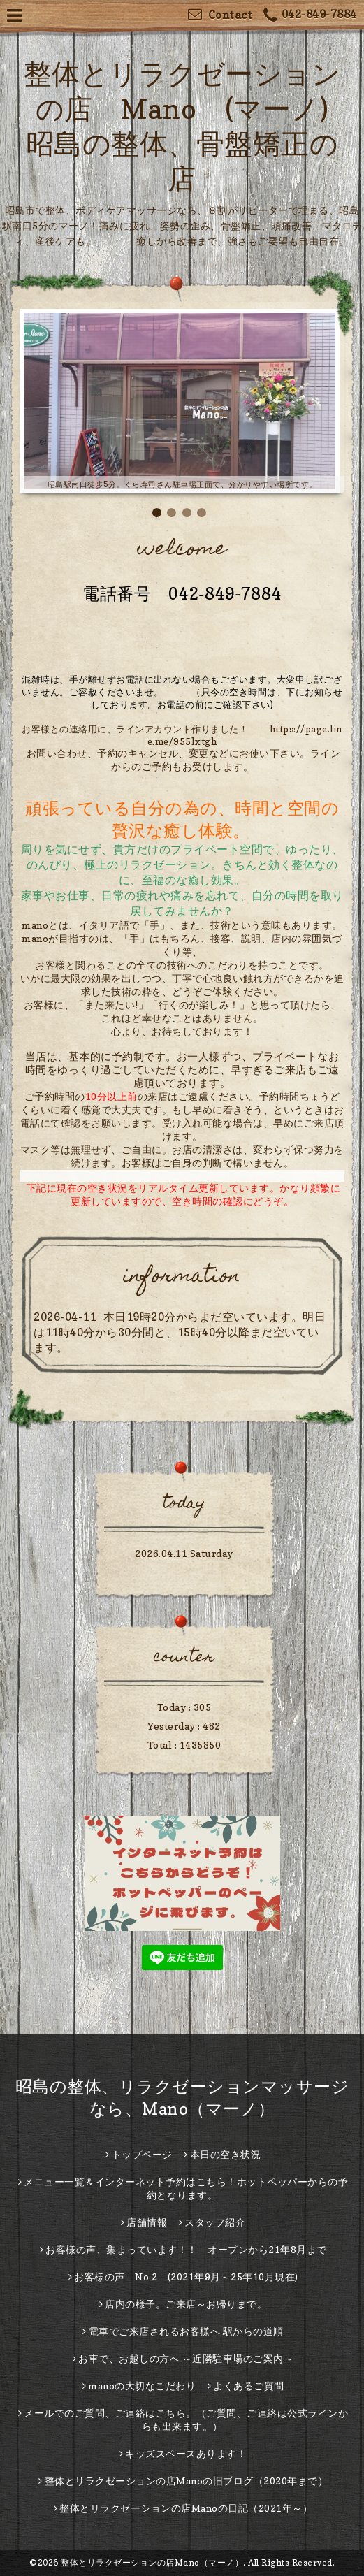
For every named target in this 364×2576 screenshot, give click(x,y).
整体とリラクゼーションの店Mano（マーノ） (152, 2562)
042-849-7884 (310, 15)
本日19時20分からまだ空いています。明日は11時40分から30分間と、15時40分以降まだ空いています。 (180, 1332)
